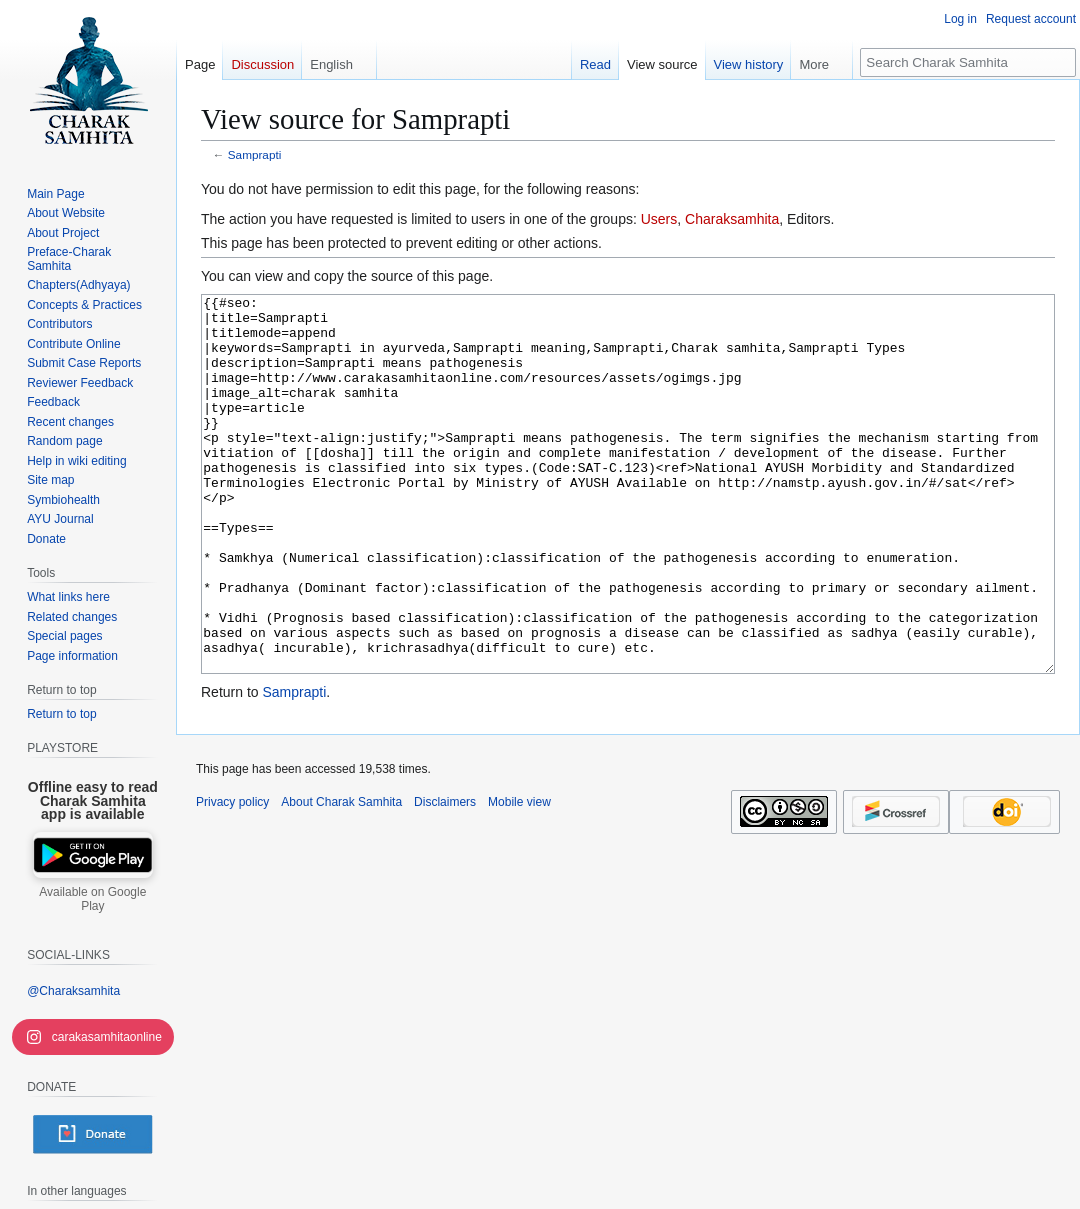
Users (659, 219)
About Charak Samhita (341, 877)
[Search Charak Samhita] (968, 62)
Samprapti (255, 154)
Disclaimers (445, 877)
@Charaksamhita (73, 991)
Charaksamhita (732, 219)
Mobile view (519, 877)
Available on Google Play (92, 899)
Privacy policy (232, 877)
